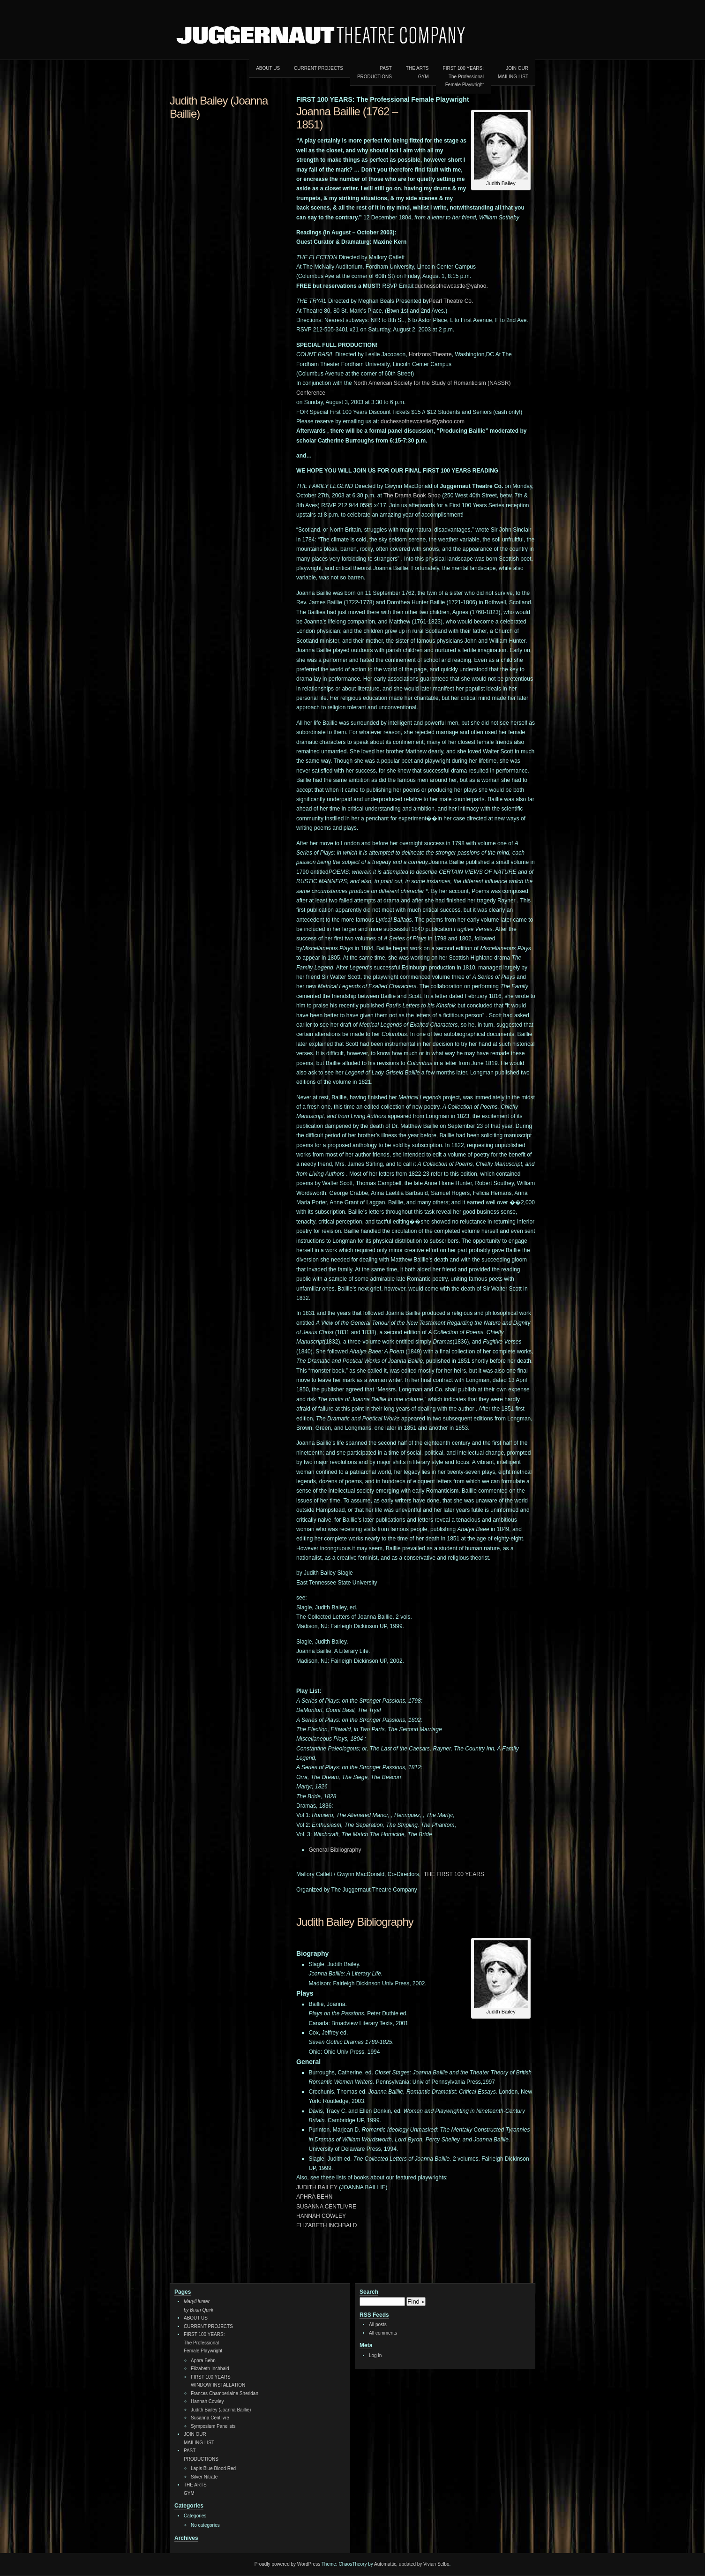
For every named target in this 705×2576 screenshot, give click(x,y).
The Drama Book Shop (412, 495)
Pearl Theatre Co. (451, 301)
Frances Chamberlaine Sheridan (224, 2393)
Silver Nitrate (204, 2476)
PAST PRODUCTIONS (374, 72)
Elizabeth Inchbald (210, 2368)
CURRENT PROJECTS (318, 68)
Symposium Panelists (213, 2426)
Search (369, 2292)
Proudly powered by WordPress (287, 2564)
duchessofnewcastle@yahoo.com (423, 421)
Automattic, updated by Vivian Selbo (411, 2564)
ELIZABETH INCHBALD (326, 2225)
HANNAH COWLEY (321, 2216)
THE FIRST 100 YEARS (454, 1874)
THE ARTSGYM (417, 72)
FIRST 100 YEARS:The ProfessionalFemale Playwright (463, 76)
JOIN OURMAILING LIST (513, 72)
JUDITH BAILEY (317, 2187)
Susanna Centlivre (210, 2417)
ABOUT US (268, 68)
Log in (375, 2355)
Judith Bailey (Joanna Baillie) (221, 2409)
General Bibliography (334, 1850)
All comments (383, 2333)
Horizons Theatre (430, 354)
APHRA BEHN (314, 2196)
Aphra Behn (203, 2360)
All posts (378, 2324)
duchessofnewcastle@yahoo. (451, 286)
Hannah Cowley (207, 2401)
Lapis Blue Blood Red (213, 2468)
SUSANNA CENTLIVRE (326, 2206)
